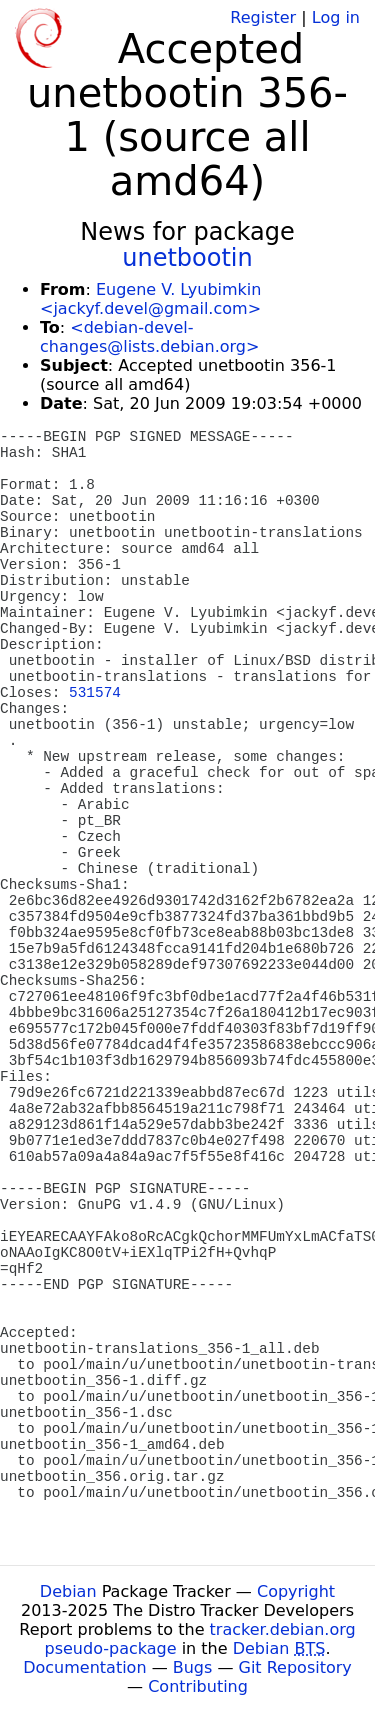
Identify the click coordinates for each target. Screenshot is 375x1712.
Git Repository (295, 1667)
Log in (336, 17)
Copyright (296, 1591)
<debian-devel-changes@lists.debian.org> (149, 337)
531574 (95, 693)
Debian (68, 1591)
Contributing (198, 1686)
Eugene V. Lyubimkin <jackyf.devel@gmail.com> (150, 299)
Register (263, 17)
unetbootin (187, 258)
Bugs (193, 1667)
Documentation (84, 1667)
